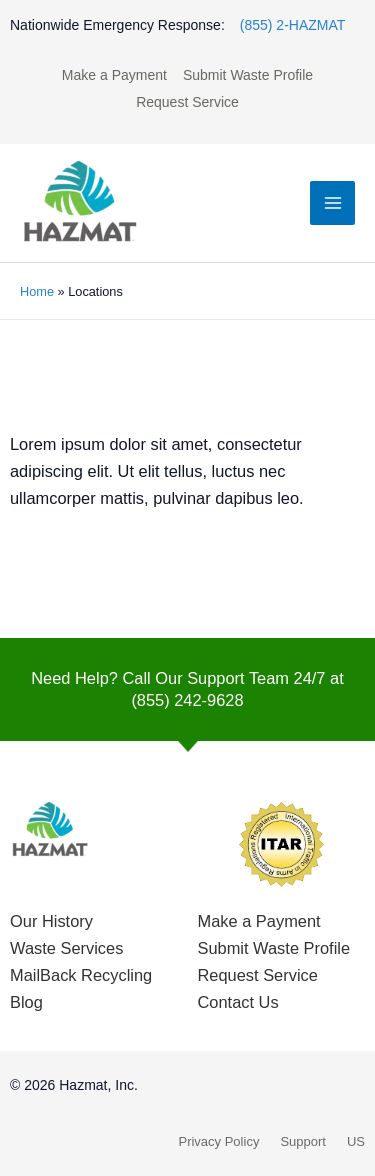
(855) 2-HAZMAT (293, 25)
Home (37, 291)
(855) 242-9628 (187, 700)
